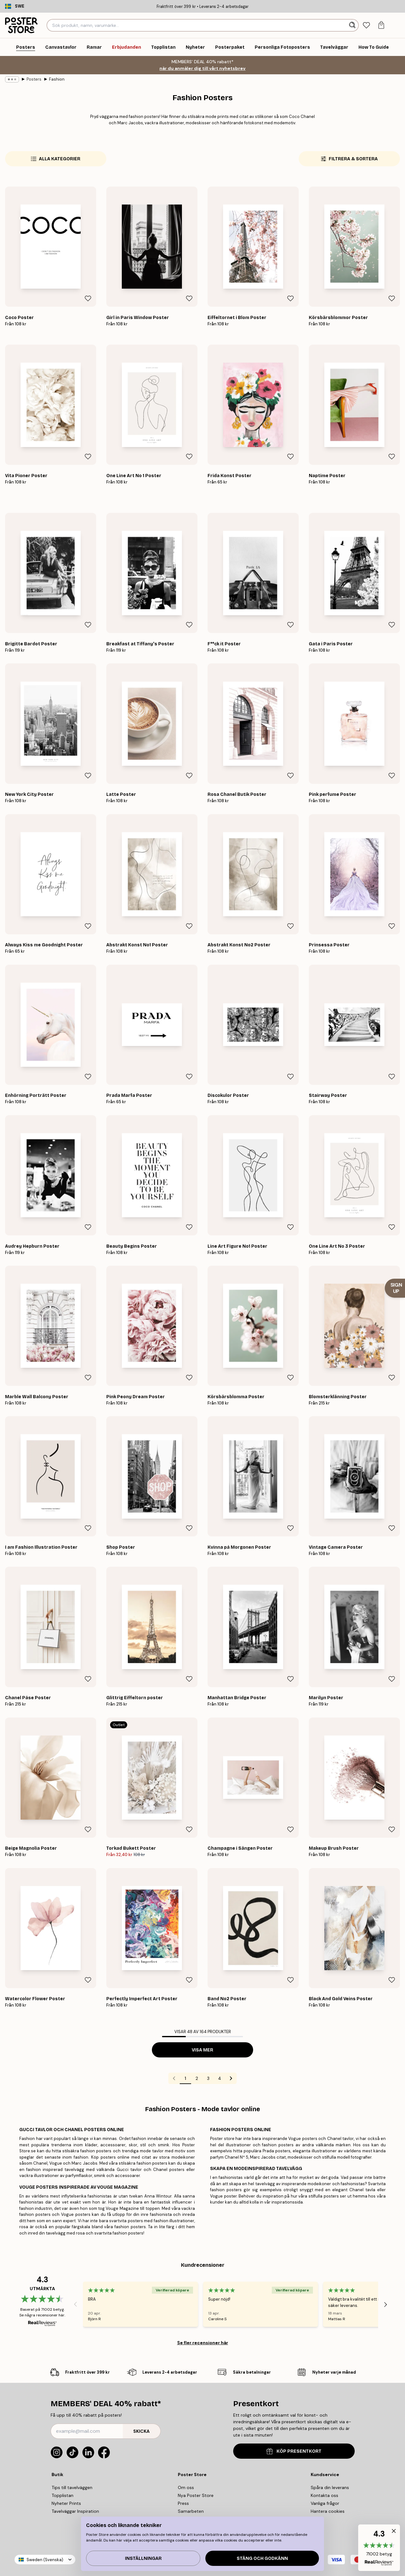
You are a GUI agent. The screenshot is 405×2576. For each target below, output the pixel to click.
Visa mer (202, 2050)
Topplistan (62, 2495)
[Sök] (353, 25)
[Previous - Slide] (75, 2304)
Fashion (57, 79)
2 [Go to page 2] (197, 2078)
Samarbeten (191, 2511)
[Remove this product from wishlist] (88, 298)
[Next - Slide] (386, 2304)
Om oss (186, 2487)
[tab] (366, 25)
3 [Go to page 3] (208, 2078)
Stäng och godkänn (262, 2558)
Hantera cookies (328, 2511)
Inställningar (143, 2558)
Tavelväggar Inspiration (75, 2511)
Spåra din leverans (330, 2487)
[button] (379, 2547)
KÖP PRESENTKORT (293, 2451)
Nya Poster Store (196, 2495)
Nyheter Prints (66, 2503)
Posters (34, 79)
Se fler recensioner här (202, 2342)
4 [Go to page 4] (219, 2078)
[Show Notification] (395, 1288)
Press (183, 2503)
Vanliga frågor (325, 2503)
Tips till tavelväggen (72, 2487)
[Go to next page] (231, 2078)
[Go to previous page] (174, 2078)
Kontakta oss (324, 2495)
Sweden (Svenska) (45, 2559)
